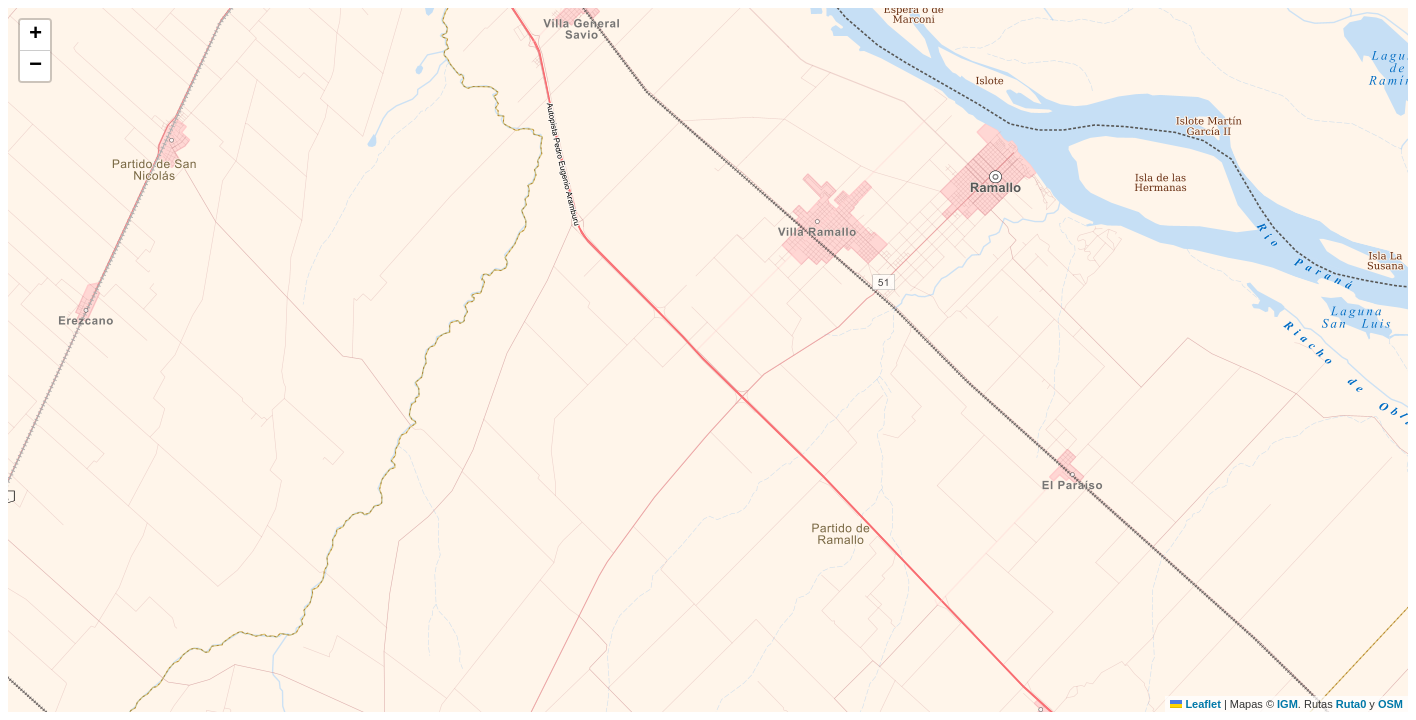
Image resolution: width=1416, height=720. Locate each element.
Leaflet (1195, 704)
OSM (1390, 704)
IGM (1287, 704)
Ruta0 (1351, 704)
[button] (35, 35)
